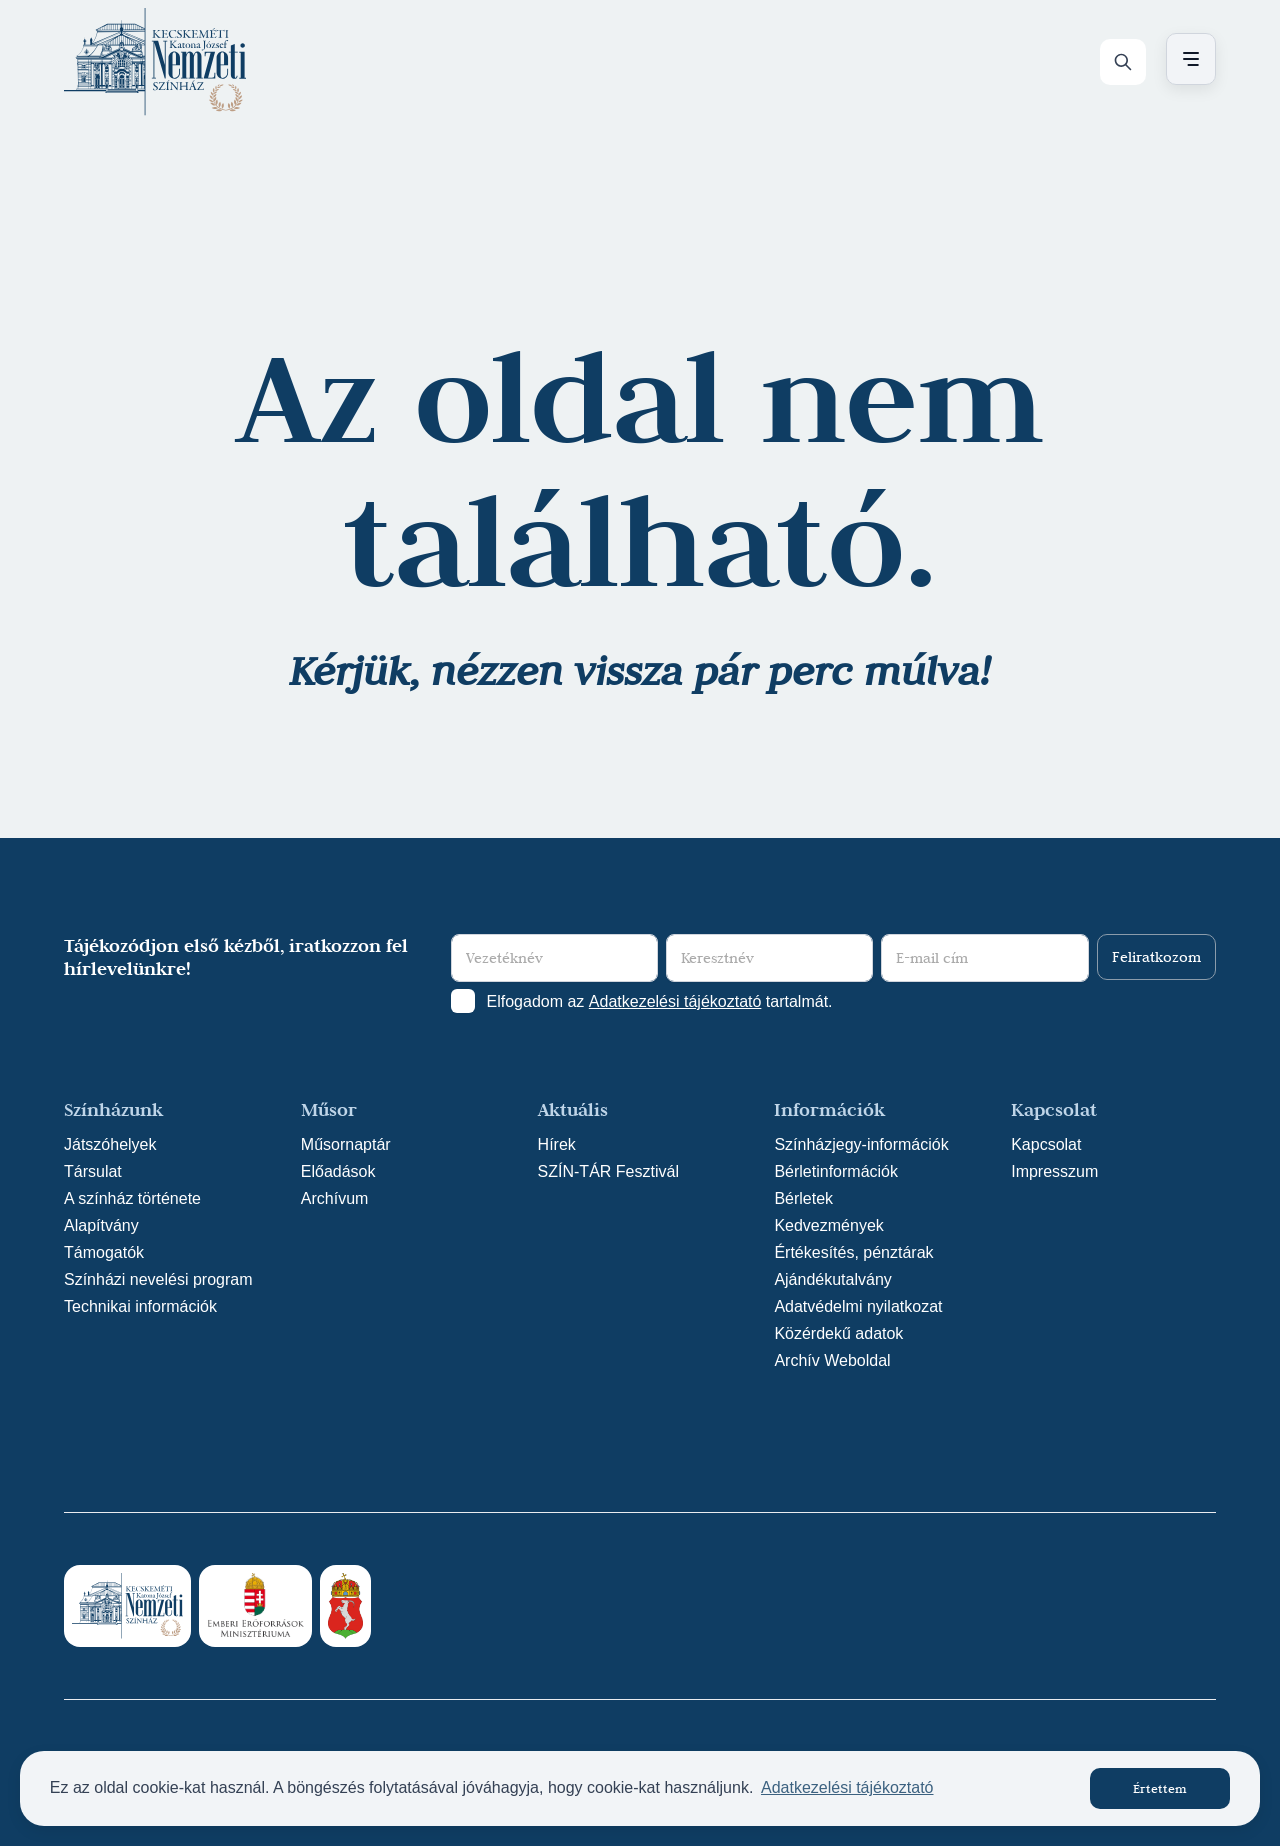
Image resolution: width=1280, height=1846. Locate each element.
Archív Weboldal (832, 1360)
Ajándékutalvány (832, 1279)
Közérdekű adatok (838, 1333)
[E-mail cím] (984, 958)
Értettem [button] (1160, 1788)
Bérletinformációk (836, 1171)
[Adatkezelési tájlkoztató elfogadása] (463, 1001)
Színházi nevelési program (158, 1279)
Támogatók (104, 1252)
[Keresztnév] (769, 958)
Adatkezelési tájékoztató (675, 1001)
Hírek (557, 1144)
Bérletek (803, 1198)
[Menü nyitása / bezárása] (1188, 59)
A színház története (132, 1198)
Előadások (338, 1171)
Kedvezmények (828, 1225)
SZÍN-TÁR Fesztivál (608, 1171)
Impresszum (1054, 1171)
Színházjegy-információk (861, 1144)
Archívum (335, 1198)
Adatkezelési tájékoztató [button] (847, 1787)
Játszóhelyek (110, 1144)
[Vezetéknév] (554, 958)
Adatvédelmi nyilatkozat (858, 1306)
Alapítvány (101, 1225)
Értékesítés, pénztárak (853, 1252)
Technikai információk (140, 1306)
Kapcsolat (1046, 1144)
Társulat (93, 1171)
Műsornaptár (346, 1144)
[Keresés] (1123, 62)
